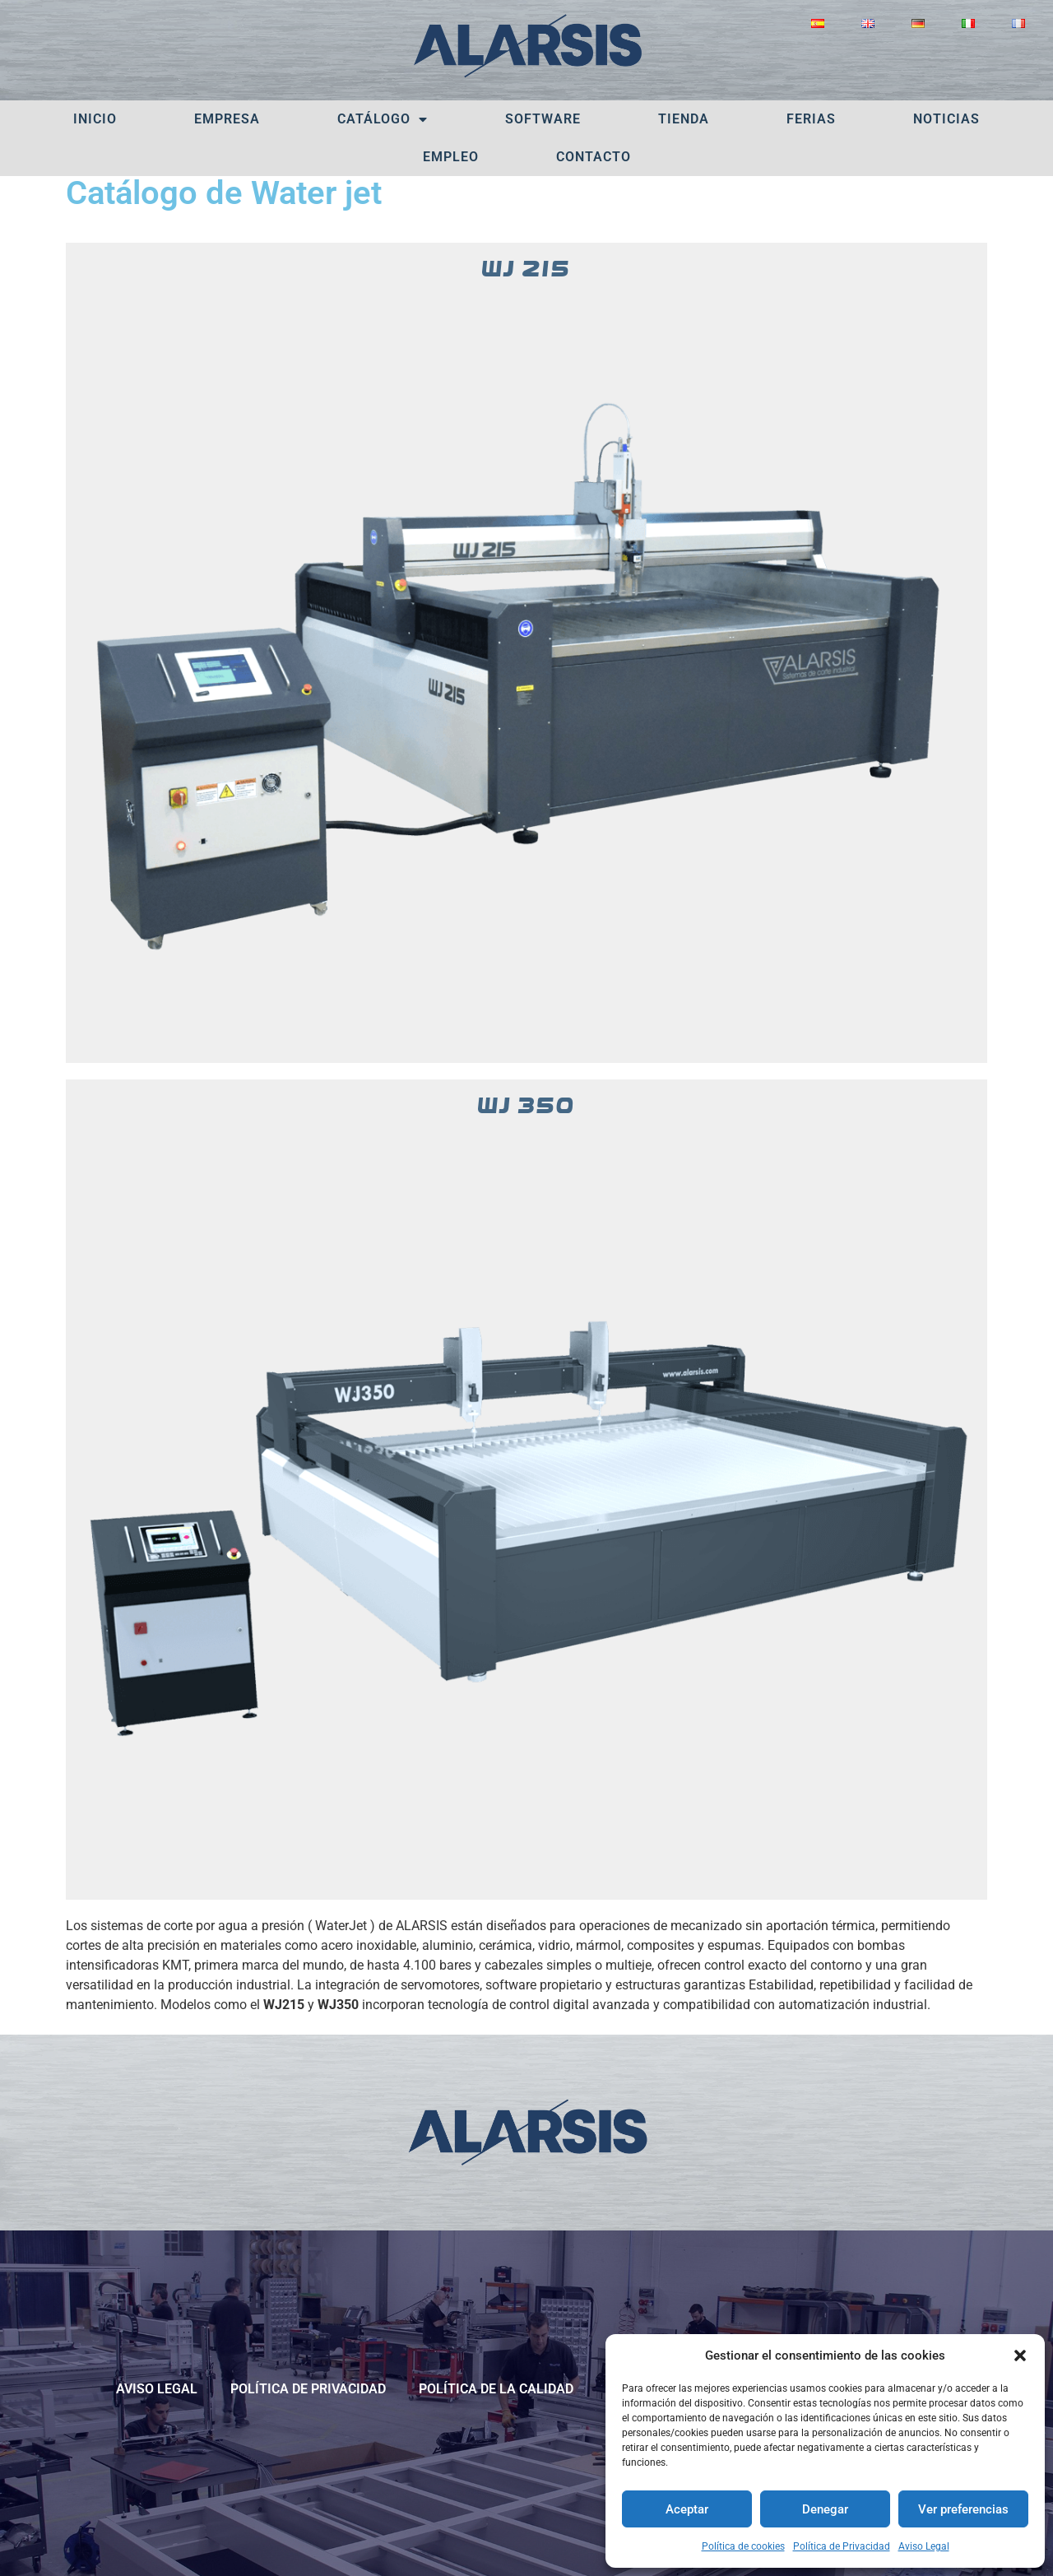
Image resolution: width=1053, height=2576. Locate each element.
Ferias (811, 119)
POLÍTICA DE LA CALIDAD (496, 2389)
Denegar (825, 2509)
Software (543, 119)
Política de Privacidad (841, 2546)
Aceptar (687, 2509)
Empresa (227, 119)
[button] (1020, 2355)
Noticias (946, 119)
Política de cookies (743, 2546)
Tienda (683, 119)
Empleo (451, 157)
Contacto (593, 157)
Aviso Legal (923, 2546)
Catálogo (382, 119)
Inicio (95, 119)
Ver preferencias (963, 2509)
